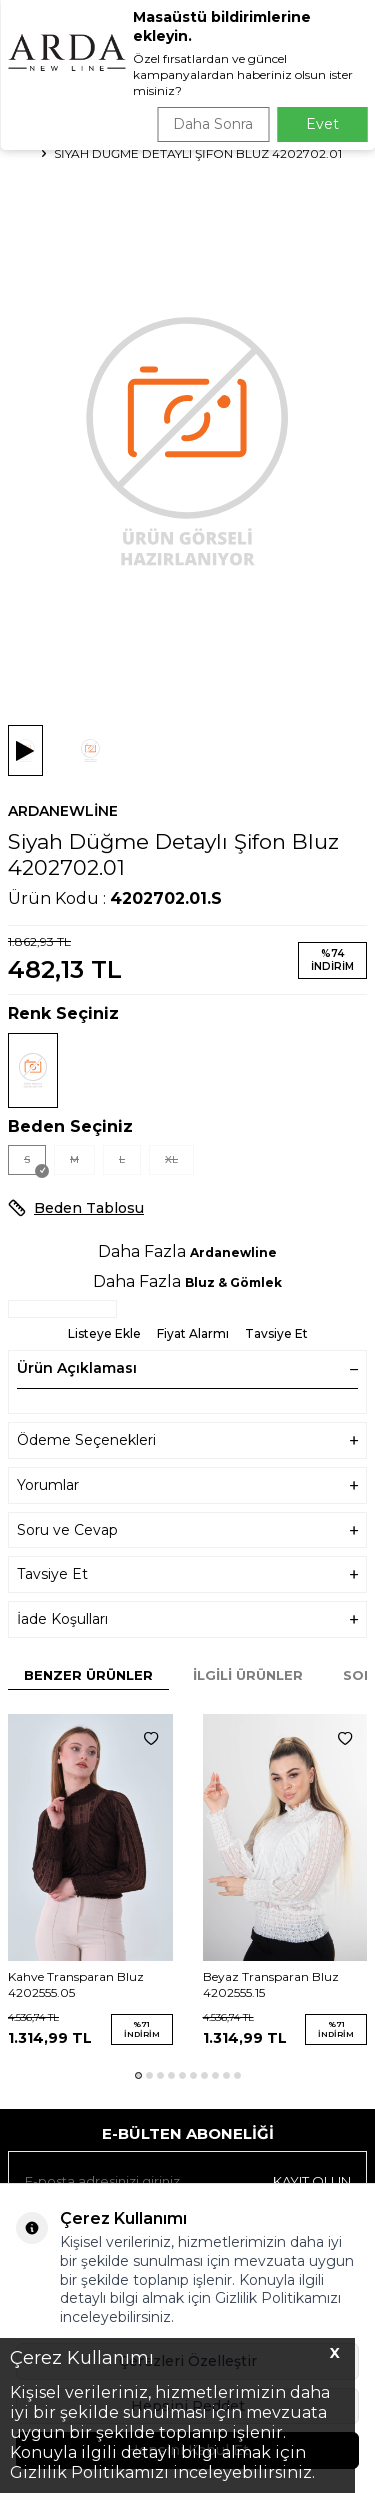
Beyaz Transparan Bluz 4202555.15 (271, 1984)
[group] (187, 439)
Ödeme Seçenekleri (187, 1440)
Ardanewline (63, 811)
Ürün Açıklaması (187, 1368)
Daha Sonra (213, 124)
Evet (322, 124)
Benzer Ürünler (88, 1675)
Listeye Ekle (104, 1333)
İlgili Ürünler (248, 1675)
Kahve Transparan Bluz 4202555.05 (76, 1984)
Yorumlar (187, 1485)
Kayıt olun (312, 2181)
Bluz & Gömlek (233, 1282)
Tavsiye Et (276, 1333)
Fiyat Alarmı (193, 1333)
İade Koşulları (187, 1619)
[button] (138, 2075)
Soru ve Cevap (187, 1530)
